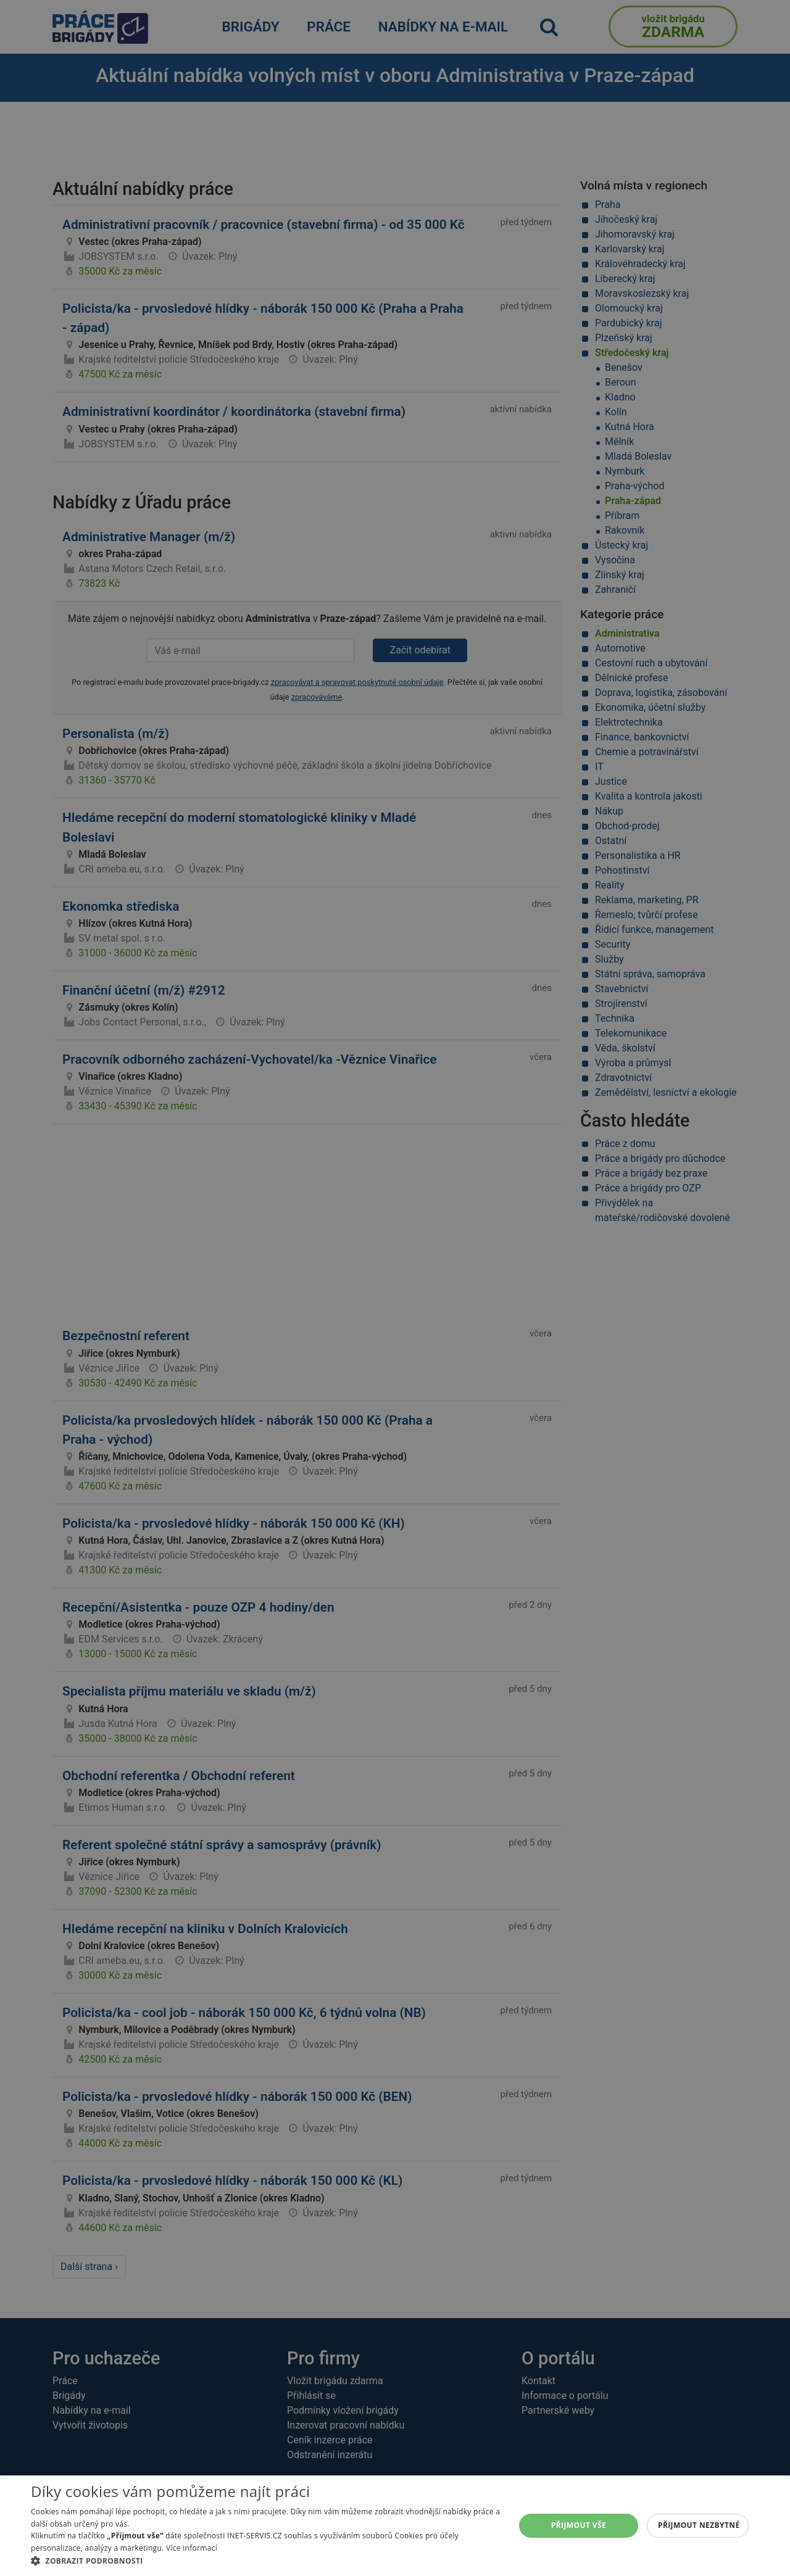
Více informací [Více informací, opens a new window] (191, 2548)
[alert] (395, 1288)
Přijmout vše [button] (578, 2525)
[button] (266, 2560)
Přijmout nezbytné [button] (699, 2525)
